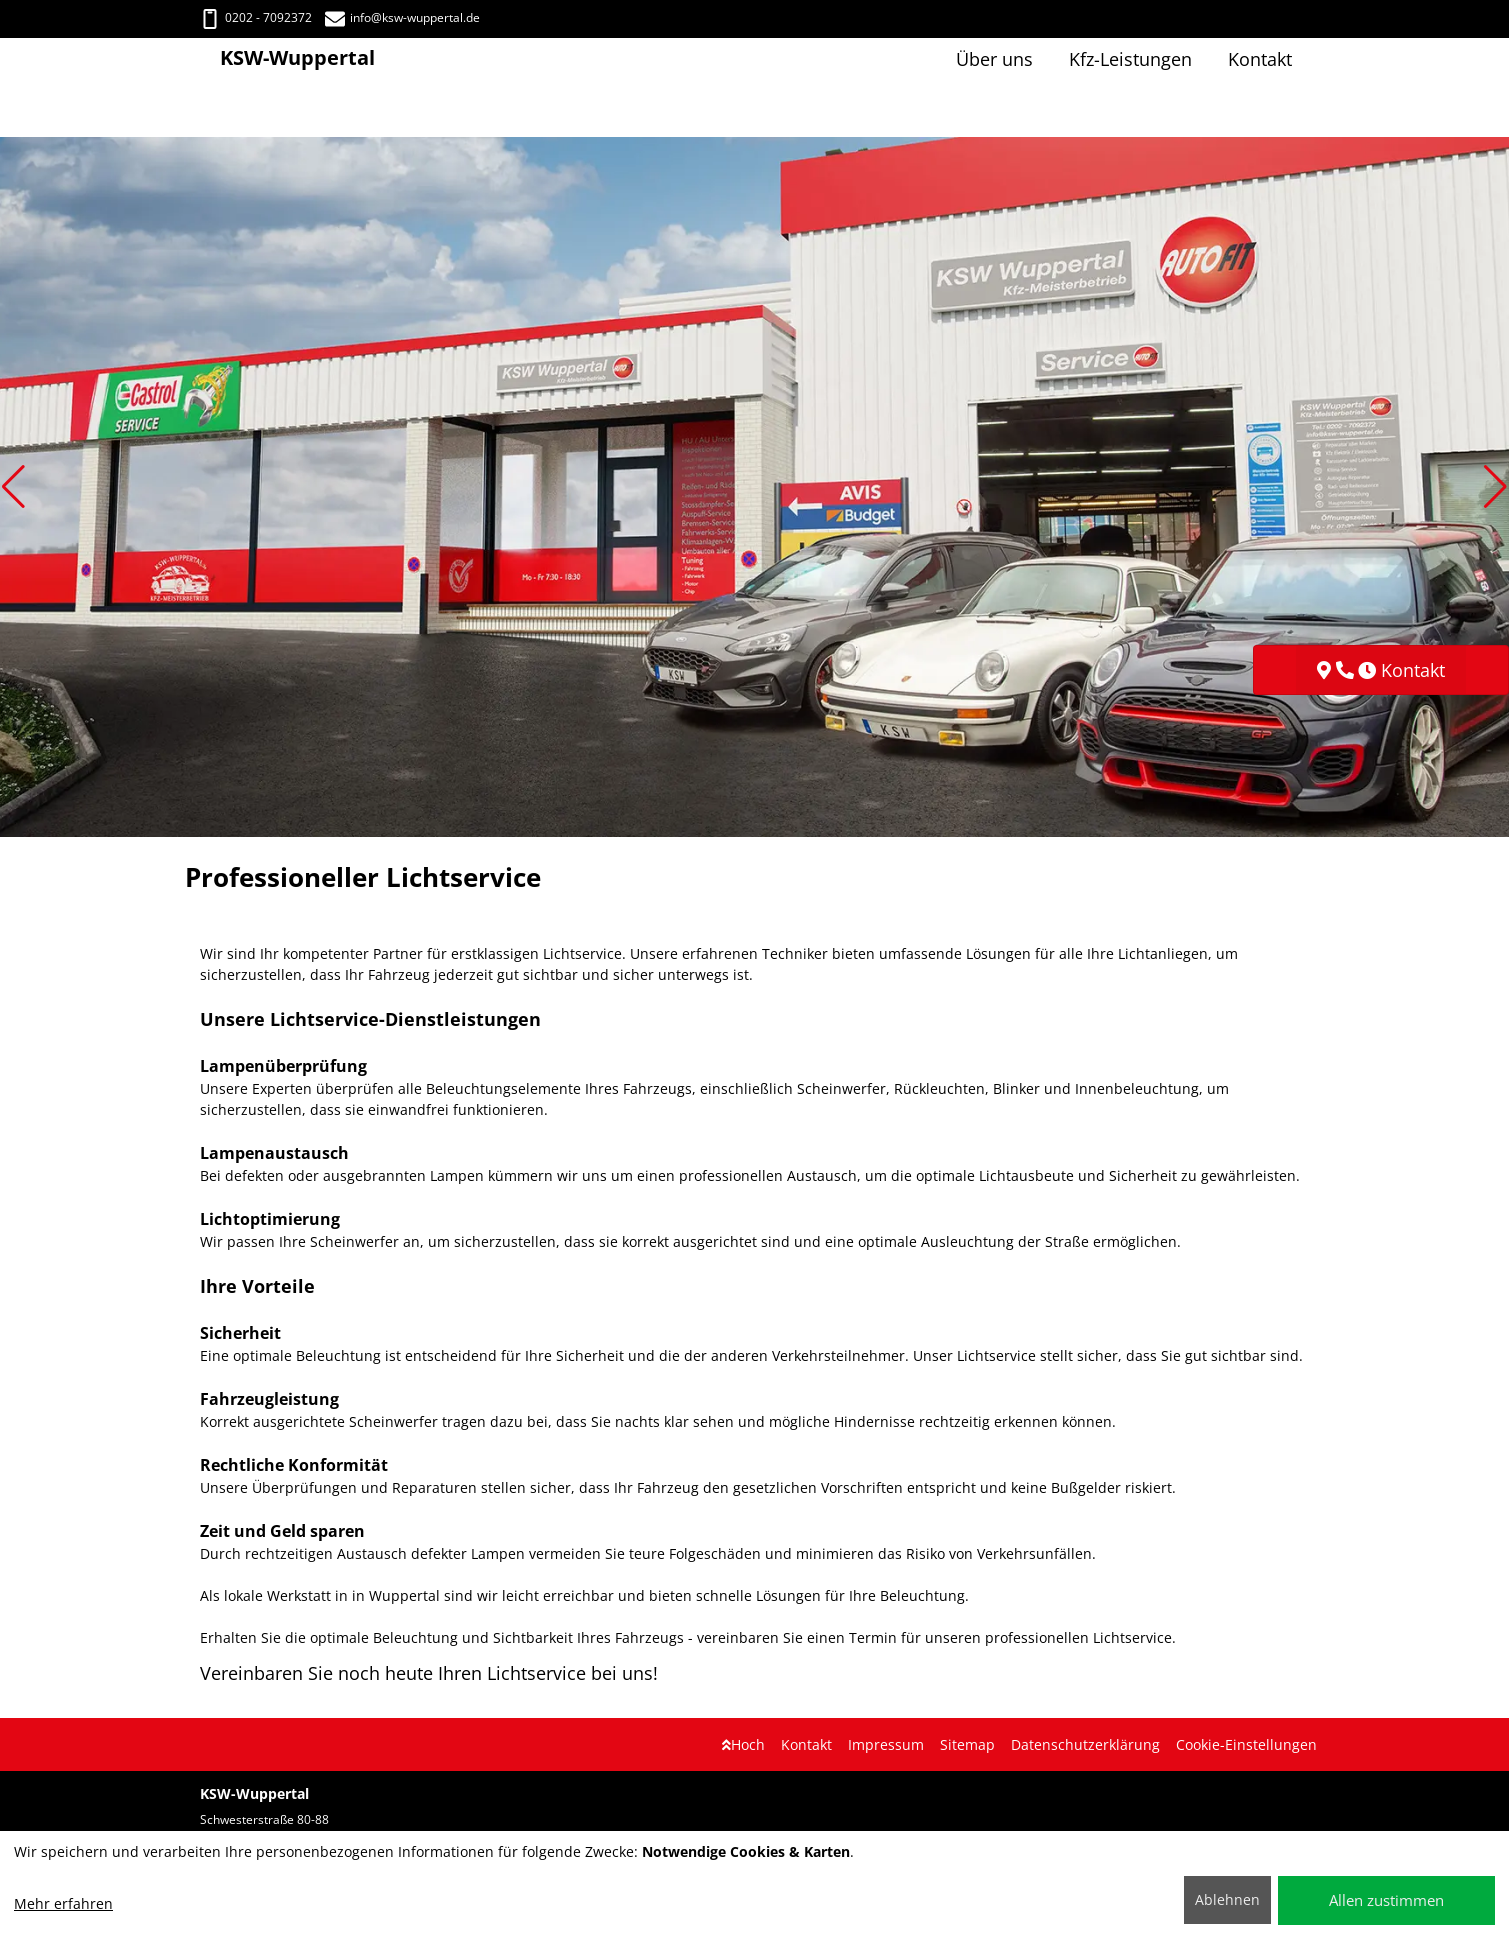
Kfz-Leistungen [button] (1130, 59)
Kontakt (806, 1744)
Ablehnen (1227, 1899)
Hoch (743, 1744)
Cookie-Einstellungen (1246, 1744)
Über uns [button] (994, 59)
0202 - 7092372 (256, 17)
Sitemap (967, 1744)
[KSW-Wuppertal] (210, 59)
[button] (13, 487)
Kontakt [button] (1260, 59)
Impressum (886, 1744)
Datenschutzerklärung (1085, 1744)
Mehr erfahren (63, 1903)
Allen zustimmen (1386, 1900)
